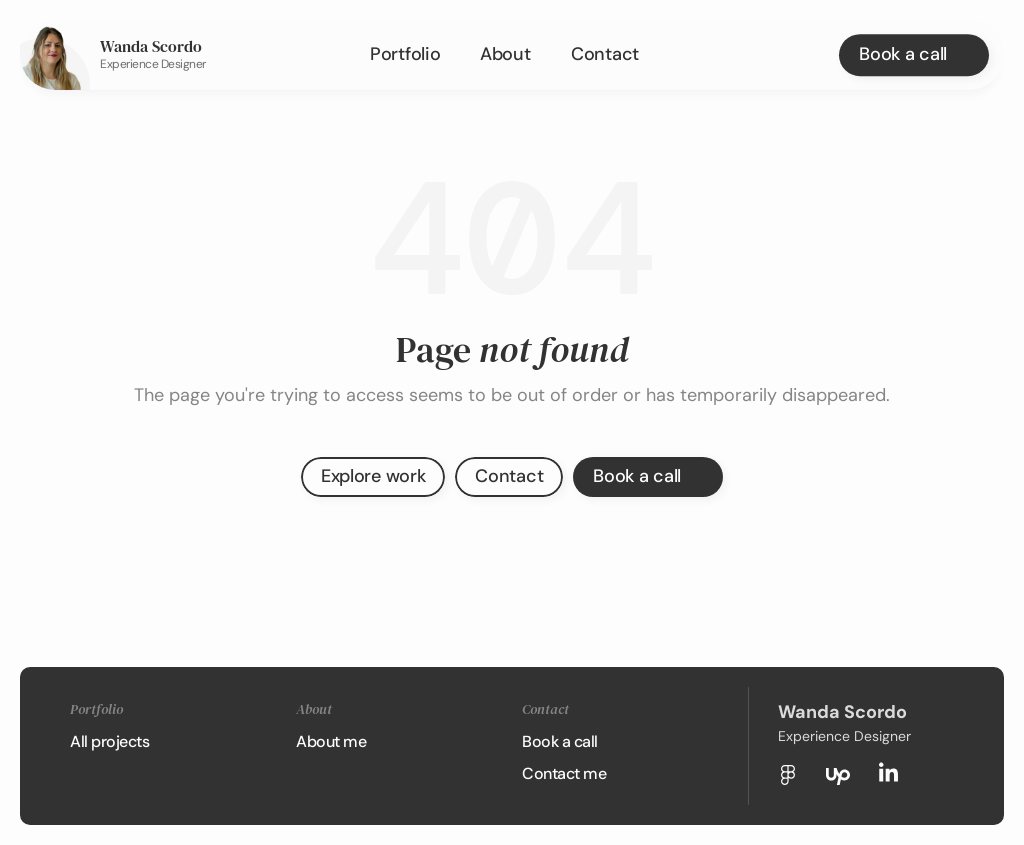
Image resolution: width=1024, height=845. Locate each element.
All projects (109, 741)
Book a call (560, 741)
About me (331, 741)
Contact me (564, 773)
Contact (605, 54)
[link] (55, 55)
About (505, 54)
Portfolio (405, 54)
